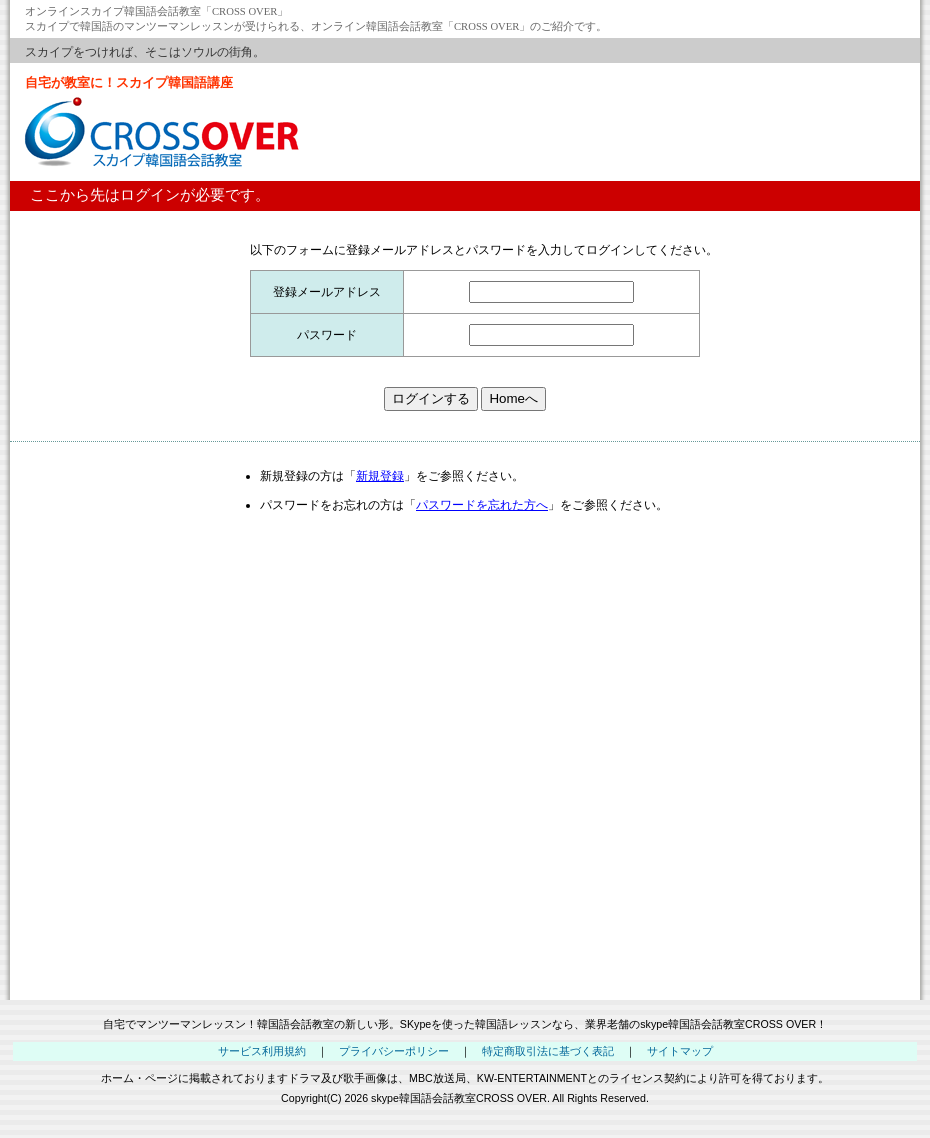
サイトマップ (680, 1051)
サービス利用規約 (262, 1051)
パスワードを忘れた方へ (482, 505)
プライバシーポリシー (394, 1051)
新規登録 (380, 476)
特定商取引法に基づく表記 (548, 1051)
